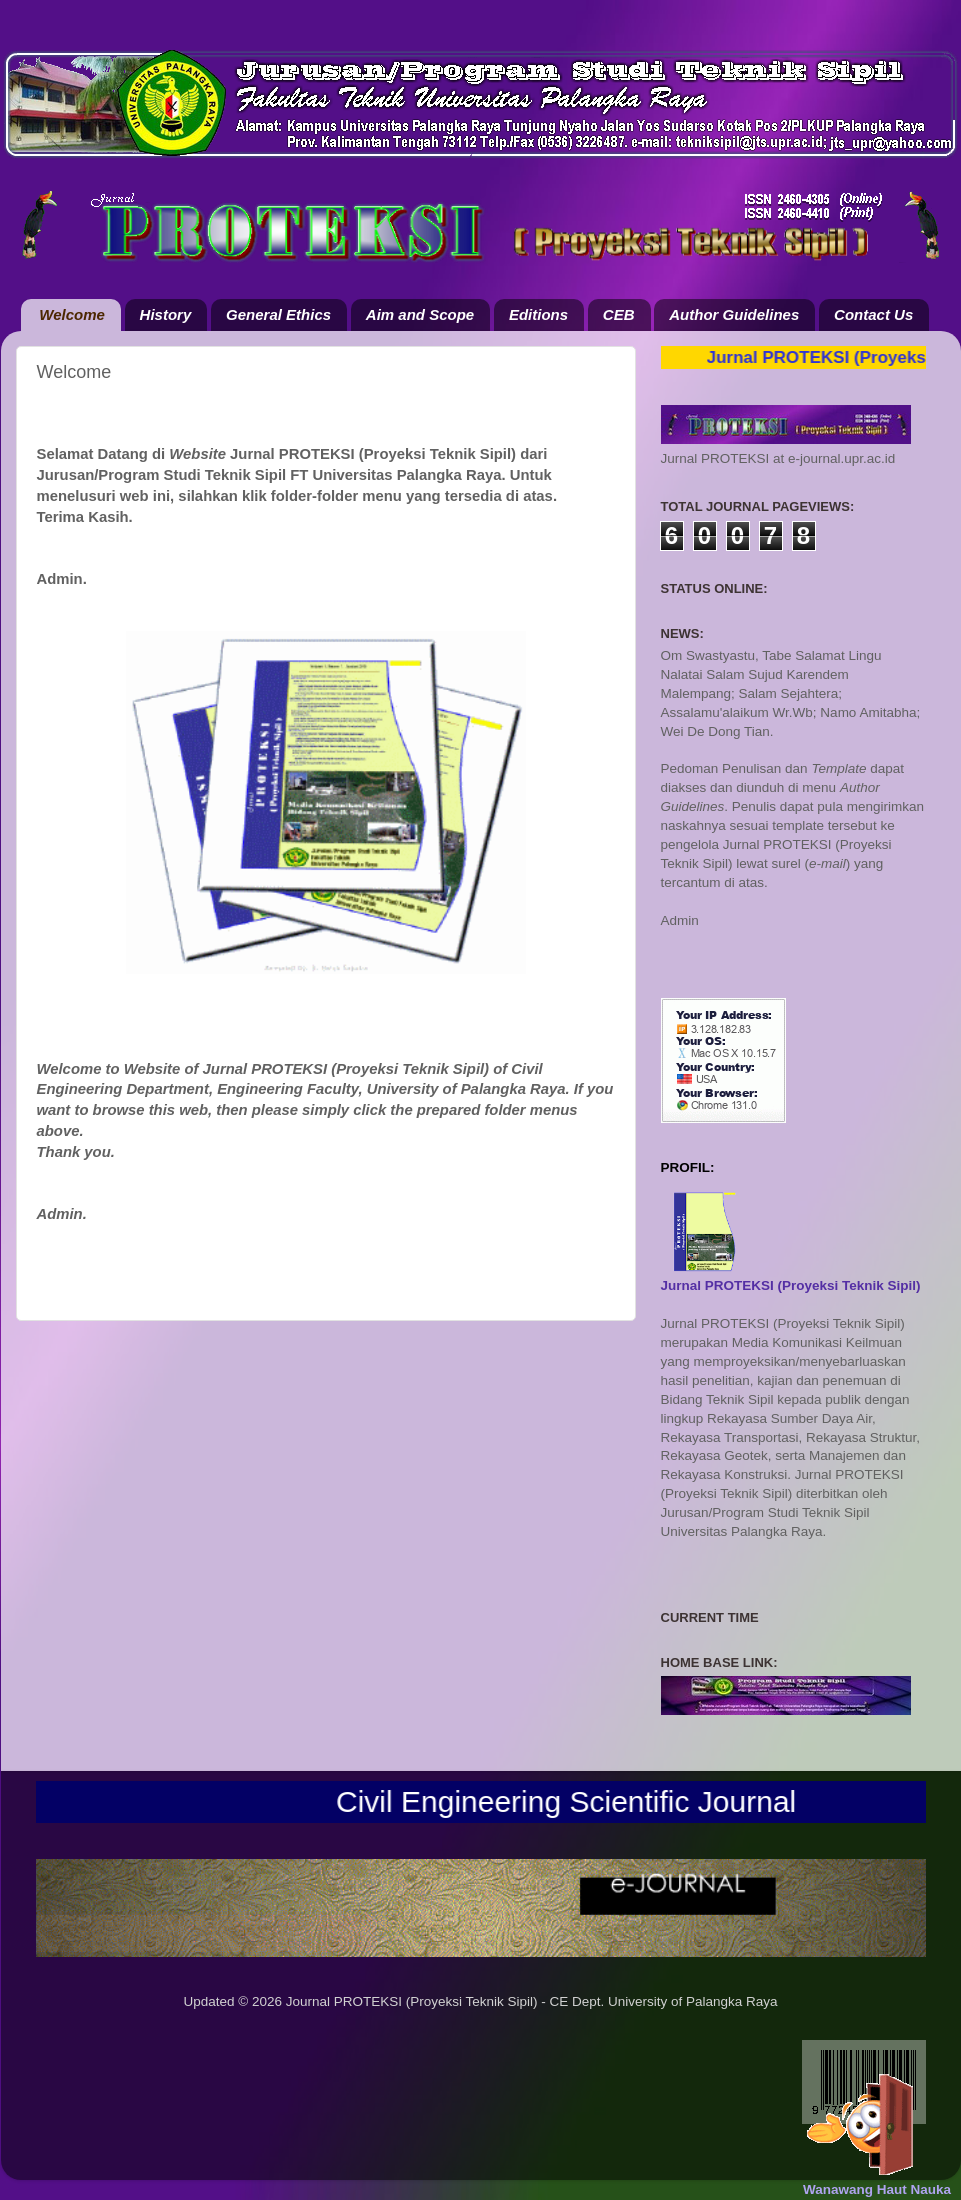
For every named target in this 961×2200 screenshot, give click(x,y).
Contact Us (873, 314)
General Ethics (278, 314)
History (166, 314)
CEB (619, 314)
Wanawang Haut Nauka (877, 2189)
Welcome (72, 314)
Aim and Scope (420, 314)
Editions (538, 314)
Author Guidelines (734, 314)
